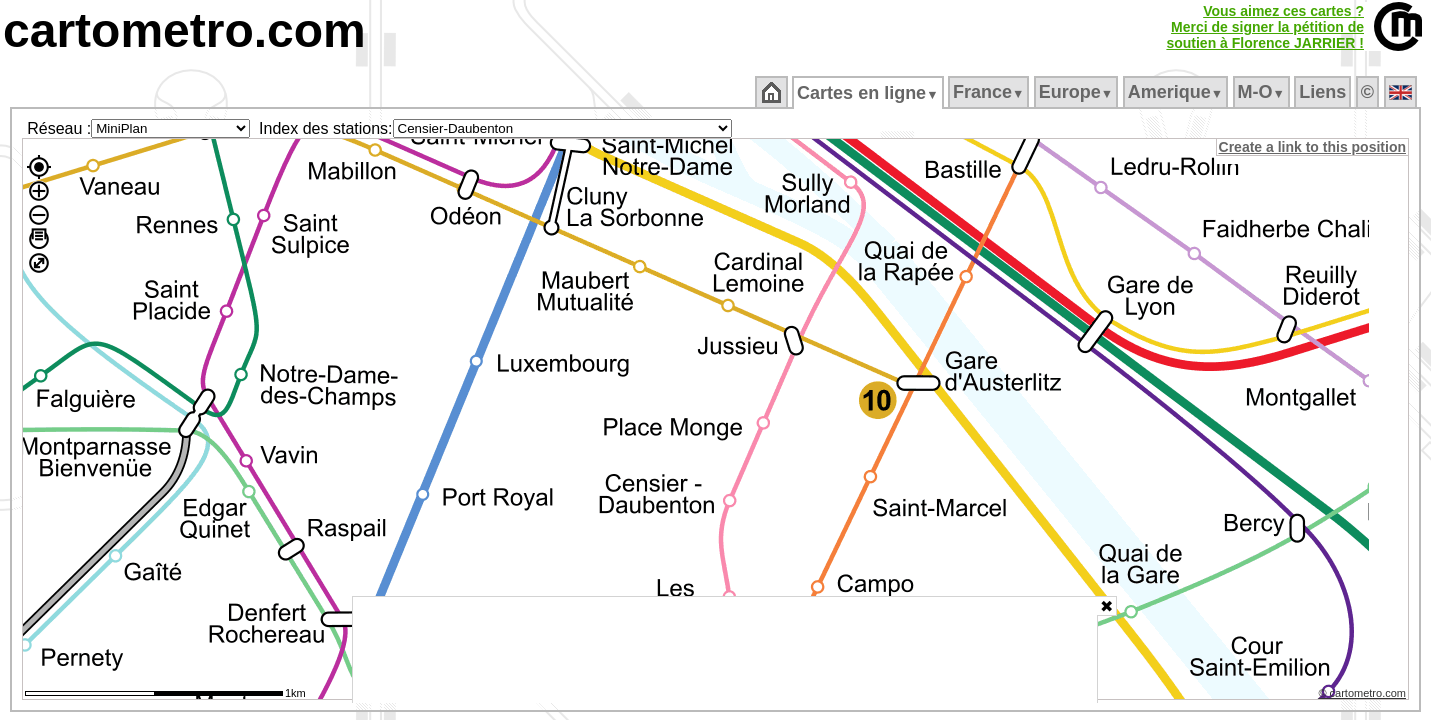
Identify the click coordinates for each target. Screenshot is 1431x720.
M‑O (1262, 92)
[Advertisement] (725, 650)
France (989, 92)
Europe (1077, 92)
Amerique (1176, 92)
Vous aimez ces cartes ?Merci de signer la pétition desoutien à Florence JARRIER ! (1265, 27)
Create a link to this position (1313, 147)
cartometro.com (184, 30)
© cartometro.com (1364, 696)
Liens (1324, 92)
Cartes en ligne (869, 93)
